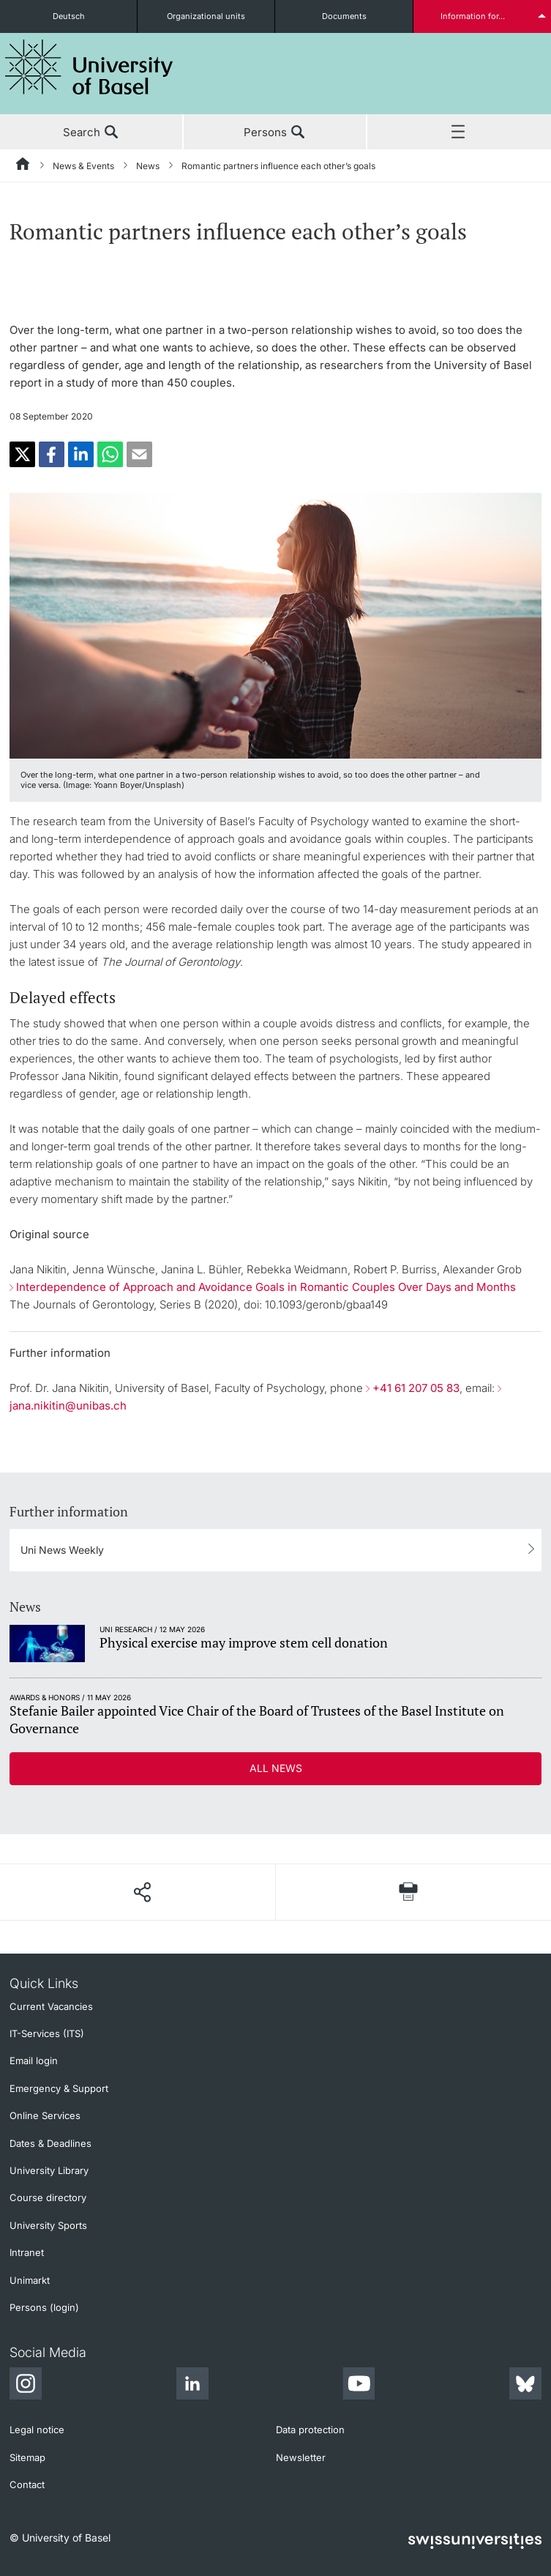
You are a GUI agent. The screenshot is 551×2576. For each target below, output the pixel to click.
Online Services (45, 2115)
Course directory (48, 2197)
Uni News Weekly (62, 1550)
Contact (27, 2484)
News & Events (83, 165)
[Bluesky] (525, 2385)
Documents (344, 16)
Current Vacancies (51, 2006)
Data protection (310, 2429)
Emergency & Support (59, 2088)
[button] (22, 454)
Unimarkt (30, 2280)
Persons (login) (44, 2307)
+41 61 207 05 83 (416, 1388)
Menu (459, 132)
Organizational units (206, 16)
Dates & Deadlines (50, 2143)
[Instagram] (26, 2385)
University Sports (48, 2225)
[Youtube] (358, 2385)
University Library (49, 2170)
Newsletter (301, 2457)
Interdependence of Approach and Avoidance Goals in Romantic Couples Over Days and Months (266, 1287)
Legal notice (37, 2429)
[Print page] (408, 1891)
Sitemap (27, 2457)
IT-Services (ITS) (47, 2033)
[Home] (23, 166)
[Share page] (142, 1892)
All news (276, 1768)
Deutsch (69, 16)
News (148, 165)
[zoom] (275, 624)
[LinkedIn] (192, 2385)
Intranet (27, 2252)
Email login (34, 2060)
